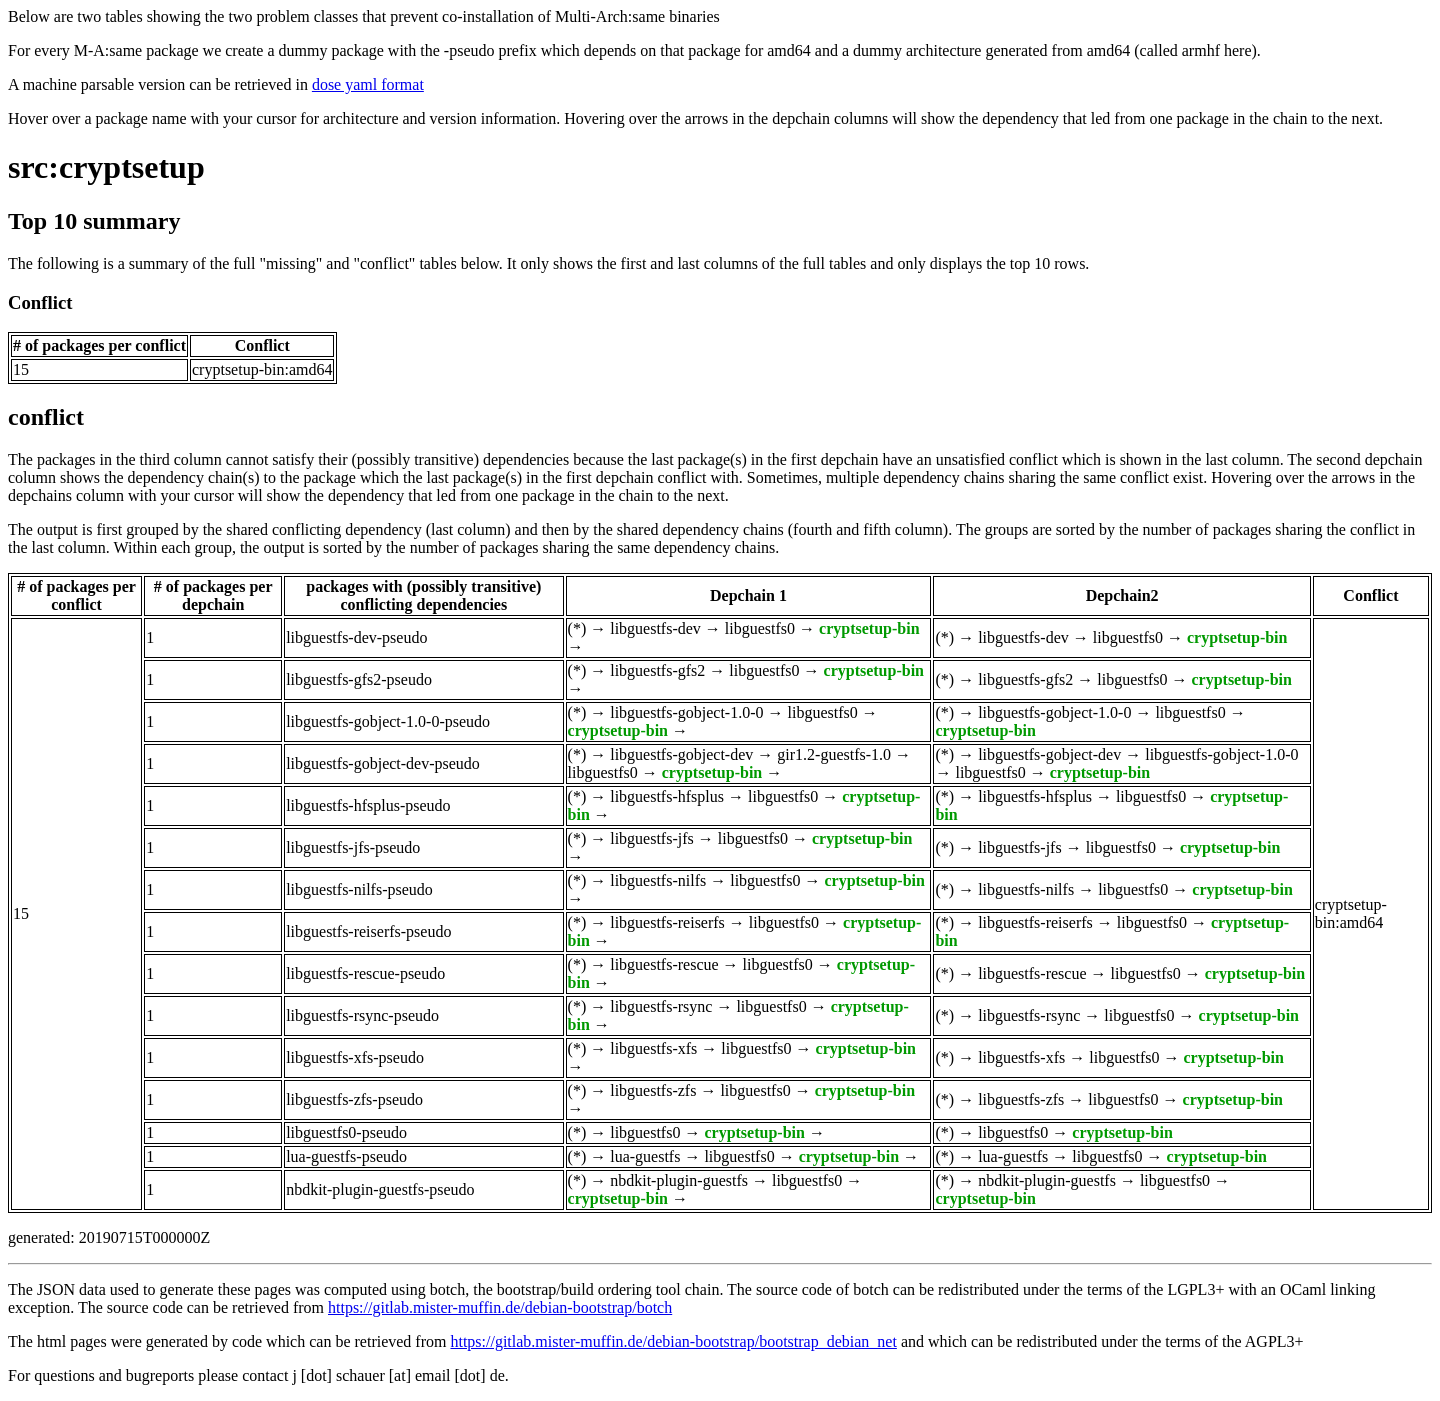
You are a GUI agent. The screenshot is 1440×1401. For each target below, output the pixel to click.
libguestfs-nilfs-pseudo (359, 889)
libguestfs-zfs (653, 1090)
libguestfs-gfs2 (657, 670)
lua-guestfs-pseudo (346, 1156)
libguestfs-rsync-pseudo (362, 1015)
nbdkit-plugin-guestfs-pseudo (380, 1189)
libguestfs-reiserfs (667, 922)
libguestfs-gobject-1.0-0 (686, 712)
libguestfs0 (760, 628)
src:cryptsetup (106, 167)
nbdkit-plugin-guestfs (679, 1180)
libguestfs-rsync (661, 1006)
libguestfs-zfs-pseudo (354, 1099)
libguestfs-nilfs (658, 880)
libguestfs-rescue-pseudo (365, 973)
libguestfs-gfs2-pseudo (359, 679)
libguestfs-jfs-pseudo (353, 847)
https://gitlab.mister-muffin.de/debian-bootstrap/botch (500, 1307)
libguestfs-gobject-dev (681, 754)
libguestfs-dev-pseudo (356, 637)
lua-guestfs (645, 1156)
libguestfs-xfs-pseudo (355, 1057)
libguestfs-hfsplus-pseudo (368, 805)
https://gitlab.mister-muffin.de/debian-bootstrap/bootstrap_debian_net (673, 1341)
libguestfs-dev (655, 628)
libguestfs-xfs (653, 1048)
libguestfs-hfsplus (667, 796)
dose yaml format (368, 84)
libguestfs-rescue (664, 964)
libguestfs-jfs (652, 838)
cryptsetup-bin (869, 628)
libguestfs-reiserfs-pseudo (368, 931)
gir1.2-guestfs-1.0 (834, 754)
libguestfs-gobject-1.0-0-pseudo (388, 721)
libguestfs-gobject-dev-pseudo (383, 763)
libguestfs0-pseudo (346, 1132)
